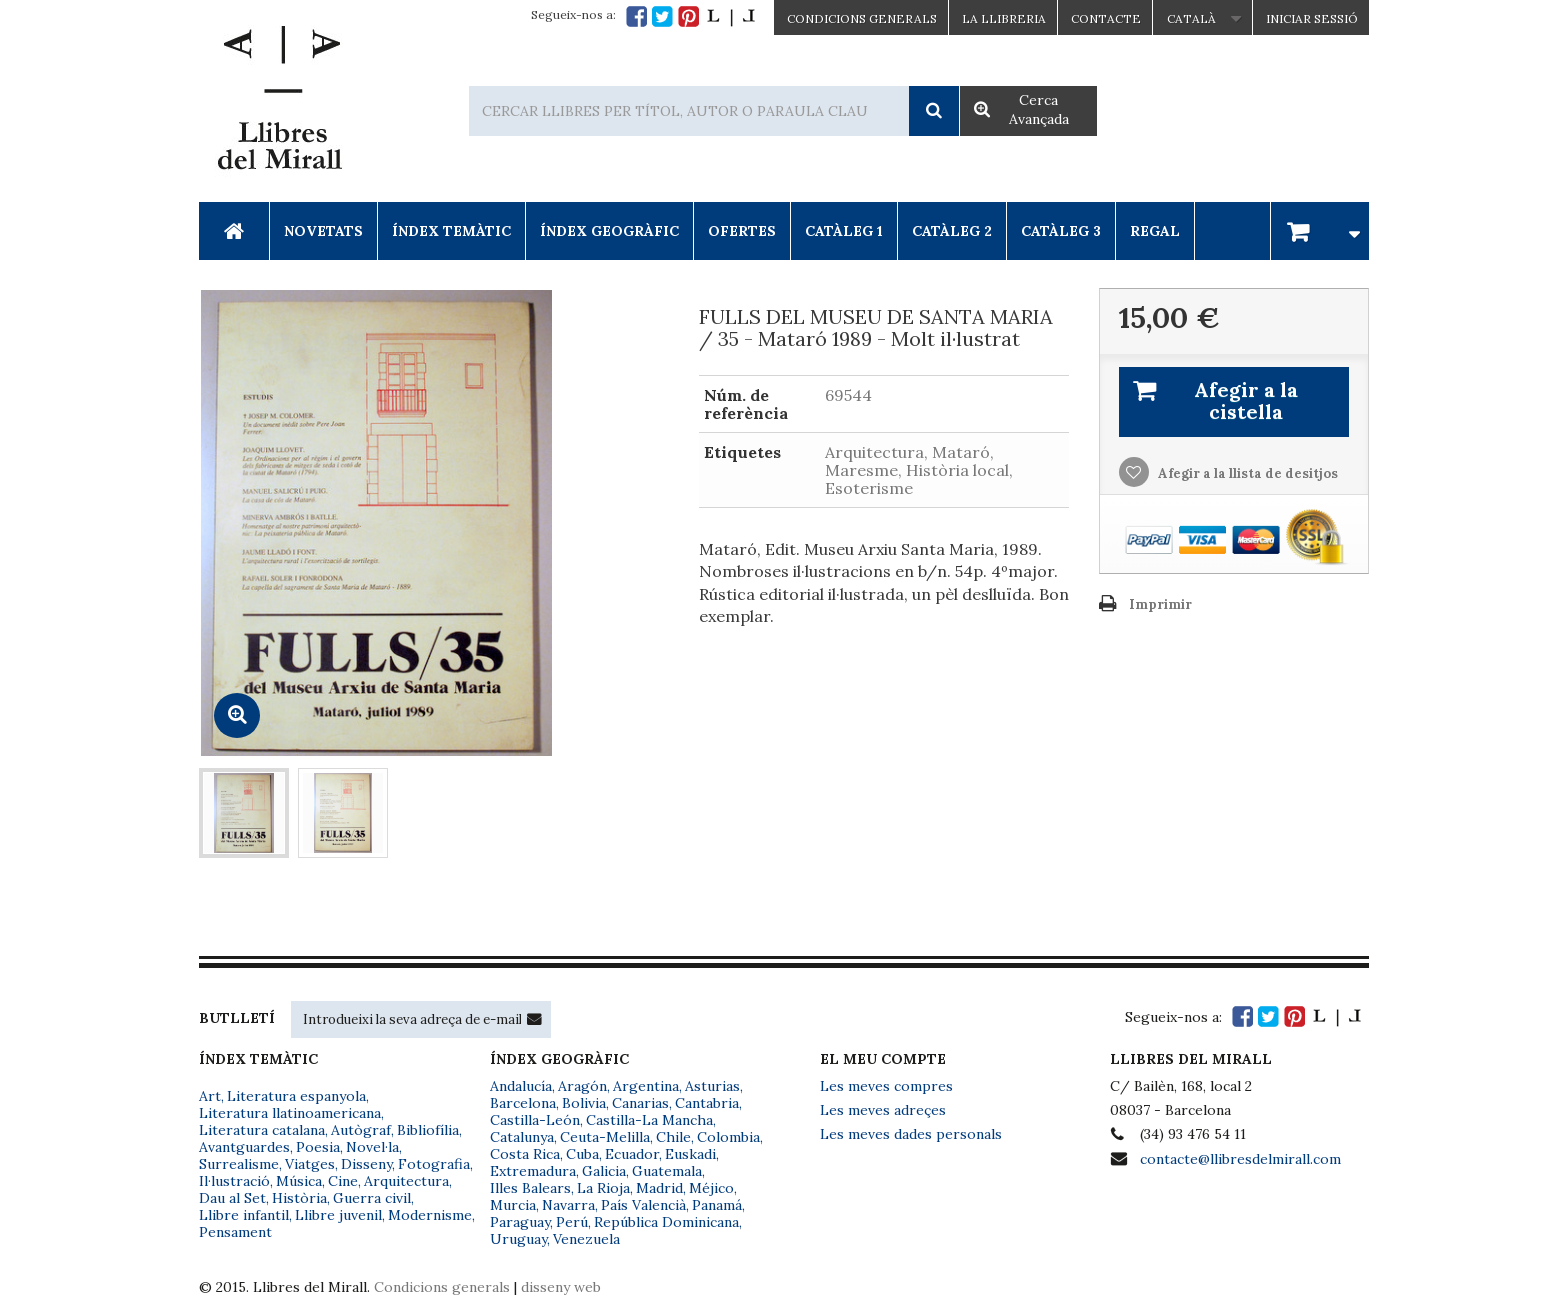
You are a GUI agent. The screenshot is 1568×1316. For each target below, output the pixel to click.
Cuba (582, 1154)
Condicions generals (442, 1287)
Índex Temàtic (451, 231)
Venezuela (586, 1239)
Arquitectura (406, 1181)
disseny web (561, 1287)
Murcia (513, 1205)
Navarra (568, 1205)
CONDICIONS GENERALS (862, 18)
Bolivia (584, 1103)
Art (210, 1096)
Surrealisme (239, 1164)
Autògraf (361, 1130)
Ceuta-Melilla (605, 1137)
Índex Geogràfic (609, 231)
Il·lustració (234, 1181)
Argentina (646, 1086)
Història (299, 1198)
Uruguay (518, 1239)
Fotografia (434, 1164)
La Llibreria (1004, 18)
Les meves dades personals (911, 1134)
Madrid (659, 1188)
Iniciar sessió (1312, 18)
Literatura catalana (262, 1130)
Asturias (712, 1086)
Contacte (1106, 18)
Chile (673, 1137)
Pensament (235, 1232)
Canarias (640, 1103)
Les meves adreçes (883, 1110)
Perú (572, 1222)
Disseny (366, 1164)
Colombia (728, 1137)
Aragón (582, 1086)
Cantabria (707, 1103)
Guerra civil (372, 1198)
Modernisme (430, 1215)
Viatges (310, 1164)
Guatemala (667, 1171)
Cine (343, 1181)
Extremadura (533, 1171)
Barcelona (523, 1103)
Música (299, 1181)
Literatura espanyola (296, 1096)
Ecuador (632, 1154)
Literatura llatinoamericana (290, 1113)
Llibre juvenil (338, 1215)
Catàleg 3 (1061, 231)
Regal (1155, 231)
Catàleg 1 (844, 231)
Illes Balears (530, 1188)
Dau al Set (232, 1198)
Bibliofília (428, 1130)
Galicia (604, 1171)
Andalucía (521, 1086)
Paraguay (520, 1222)
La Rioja (603, 1188)
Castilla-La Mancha (649, 1120)
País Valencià (643, 1205)
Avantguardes (244, 1147)
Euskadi (690, 1154)
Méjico (711, 1188)
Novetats (323, 231)
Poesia (318, 1147)
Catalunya (522, 1137)
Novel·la (372, 1147)
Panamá (717, 1205)
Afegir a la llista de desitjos (1246, 473)
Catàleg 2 (952, 231)
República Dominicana (666, 1222)
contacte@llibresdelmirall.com (1240, 1159)
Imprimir (1160, 604)
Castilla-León (535, 1120)
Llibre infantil (244, 1215)
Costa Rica (525, 1154)
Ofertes (742, 231)
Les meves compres (886, 1086)
